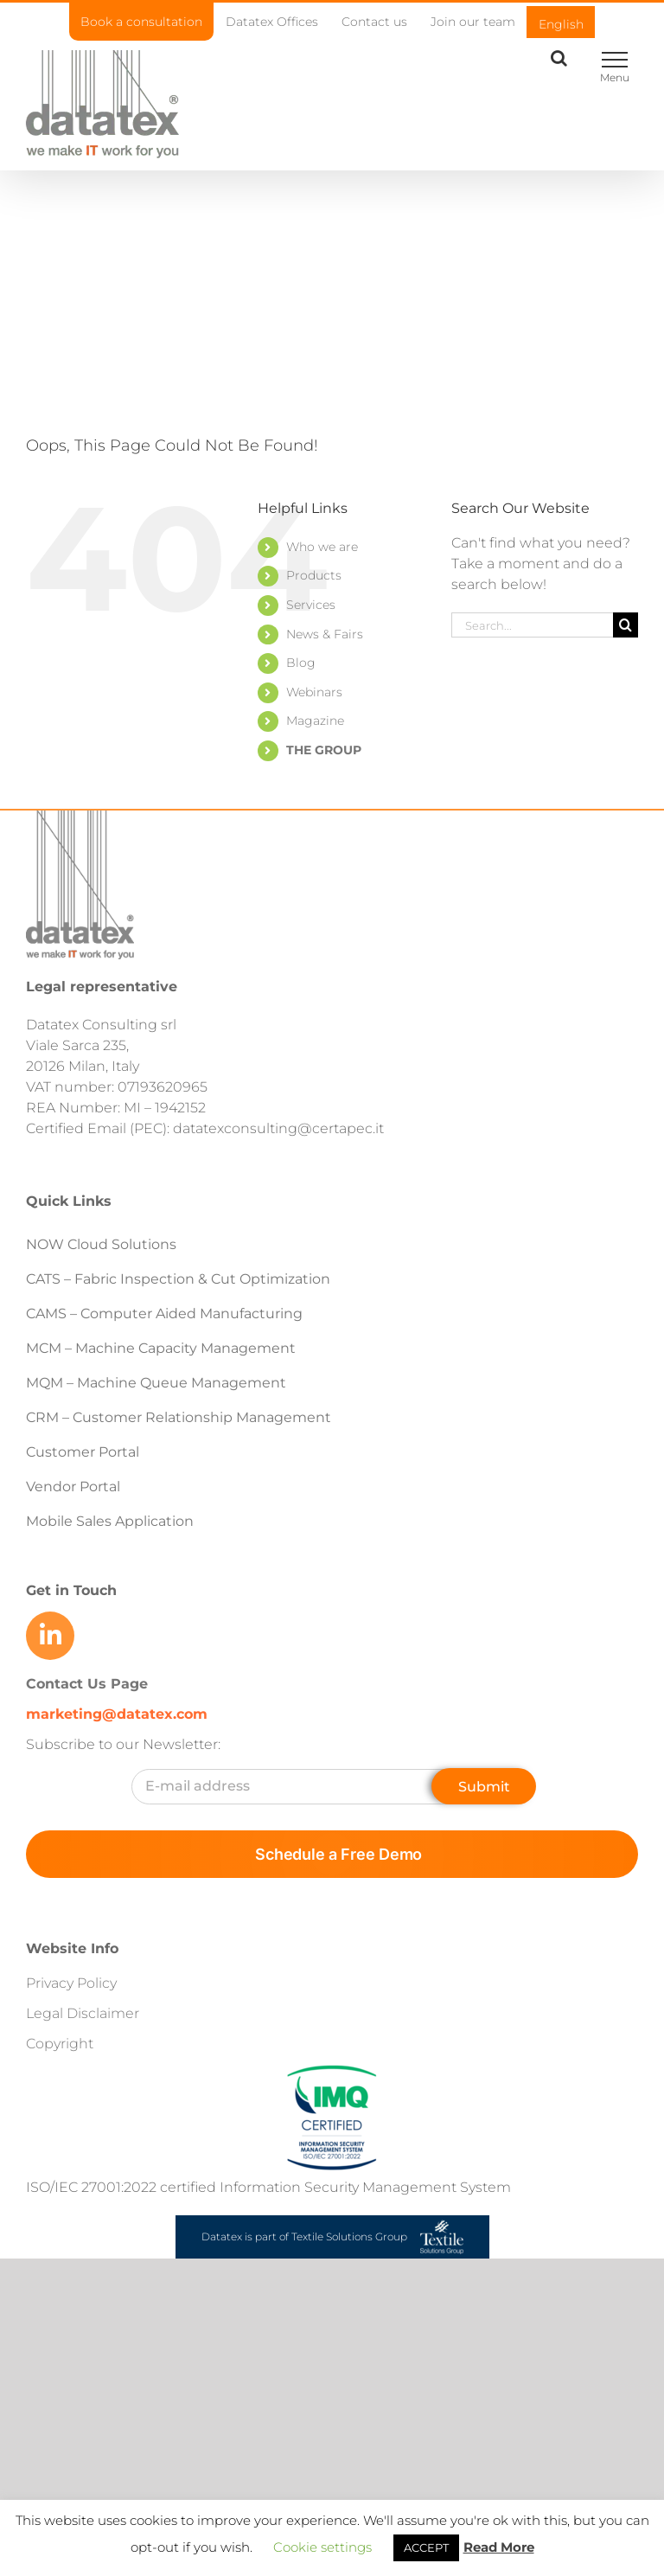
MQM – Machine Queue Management (156, 1383)
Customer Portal (82, 1452)
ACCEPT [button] (426, 2547)
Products (314, 575)
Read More (498, 2547)
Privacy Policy (71, 1983)
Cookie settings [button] (322, 2547)
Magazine (315, 720)
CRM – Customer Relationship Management (178, 1417)
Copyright (59, 2043)
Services (310, 604)
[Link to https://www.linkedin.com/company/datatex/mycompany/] (50, 1636)
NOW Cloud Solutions (101, 1244)
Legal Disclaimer (82, 2013)
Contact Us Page (87, 1684)
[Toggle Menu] (614, 59)
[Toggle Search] (559, 58)
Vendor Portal (75, 1486)
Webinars (314, 692)
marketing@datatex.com (117, 1714)
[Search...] (532, 625)
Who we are (322, 546)
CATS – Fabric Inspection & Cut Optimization (178, 1279)
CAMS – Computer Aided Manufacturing (164, 1313)
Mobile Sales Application (110, 1521)
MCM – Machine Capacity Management (161, 1348)
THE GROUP (323, 750)
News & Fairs (324, 634)
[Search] (625, 625)
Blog (301, 662)
